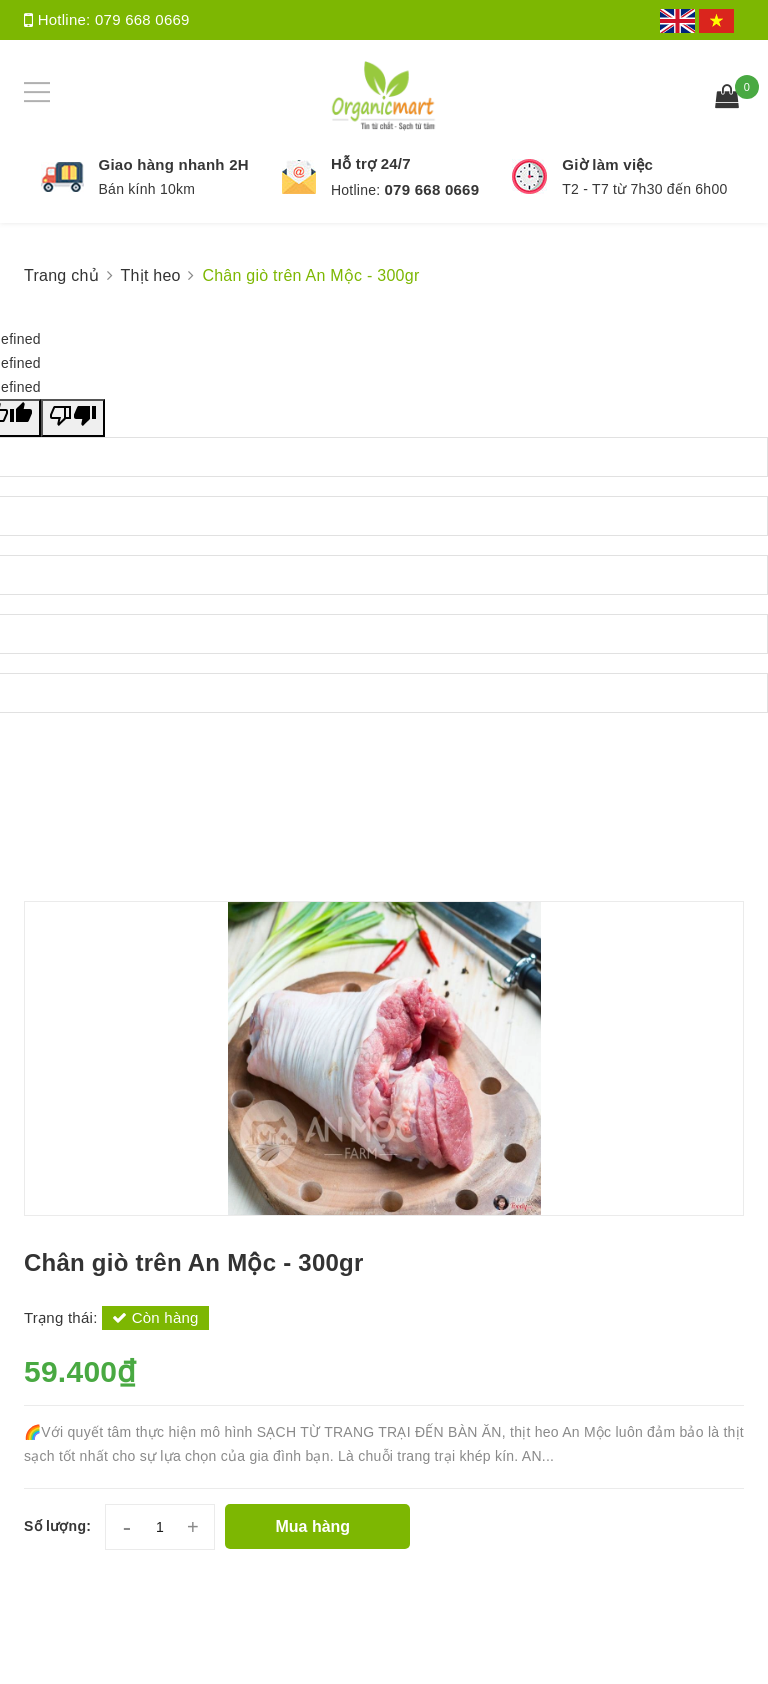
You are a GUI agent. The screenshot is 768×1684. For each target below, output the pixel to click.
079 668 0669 (142, 19)
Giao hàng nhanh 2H (174, 164)
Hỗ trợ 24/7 (371, 163)
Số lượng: (57, 1526)
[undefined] (73, 418)
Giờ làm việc (607, 164)
